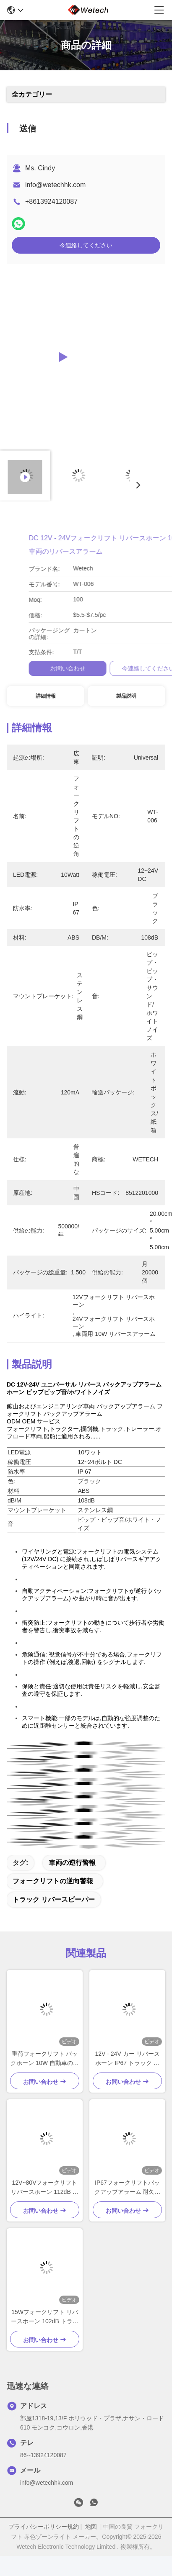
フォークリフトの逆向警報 (53, 1881)
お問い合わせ (133, 668)
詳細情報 (46, 696)
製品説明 (126, 696)
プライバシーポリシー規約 (43, 2526)
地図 (91, 2526)
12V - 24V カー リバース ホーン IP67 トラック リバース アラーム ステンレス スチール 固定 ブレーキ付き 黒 (128, 2058)
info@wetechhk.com (55, 184)
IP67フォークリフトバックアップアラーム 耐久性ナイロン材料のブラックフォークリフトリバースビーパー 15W (127, 2187)
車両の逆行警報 (72, 1862)
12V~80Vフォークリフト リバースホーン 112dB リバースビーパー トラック (44, 2187)
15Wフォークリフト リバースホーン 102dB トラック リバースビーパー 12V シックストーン (44, 2317)
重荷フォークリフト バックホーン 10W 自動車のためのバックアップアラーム (44, 2058)
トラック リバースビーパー (54, 1899)
